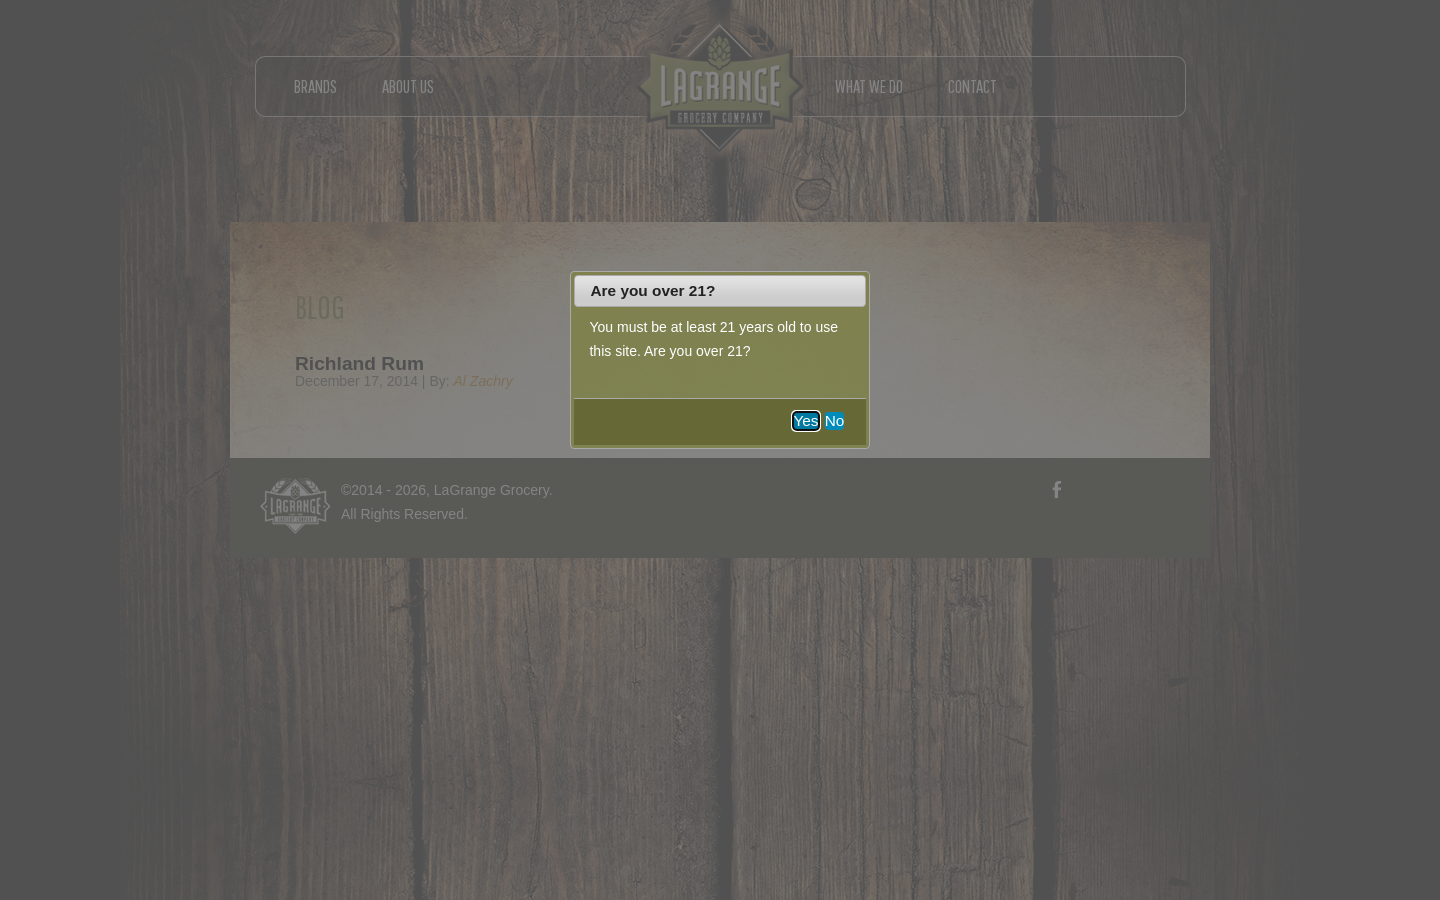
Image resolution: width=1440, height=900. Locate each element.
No (835, 420)
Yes (805, 420)
